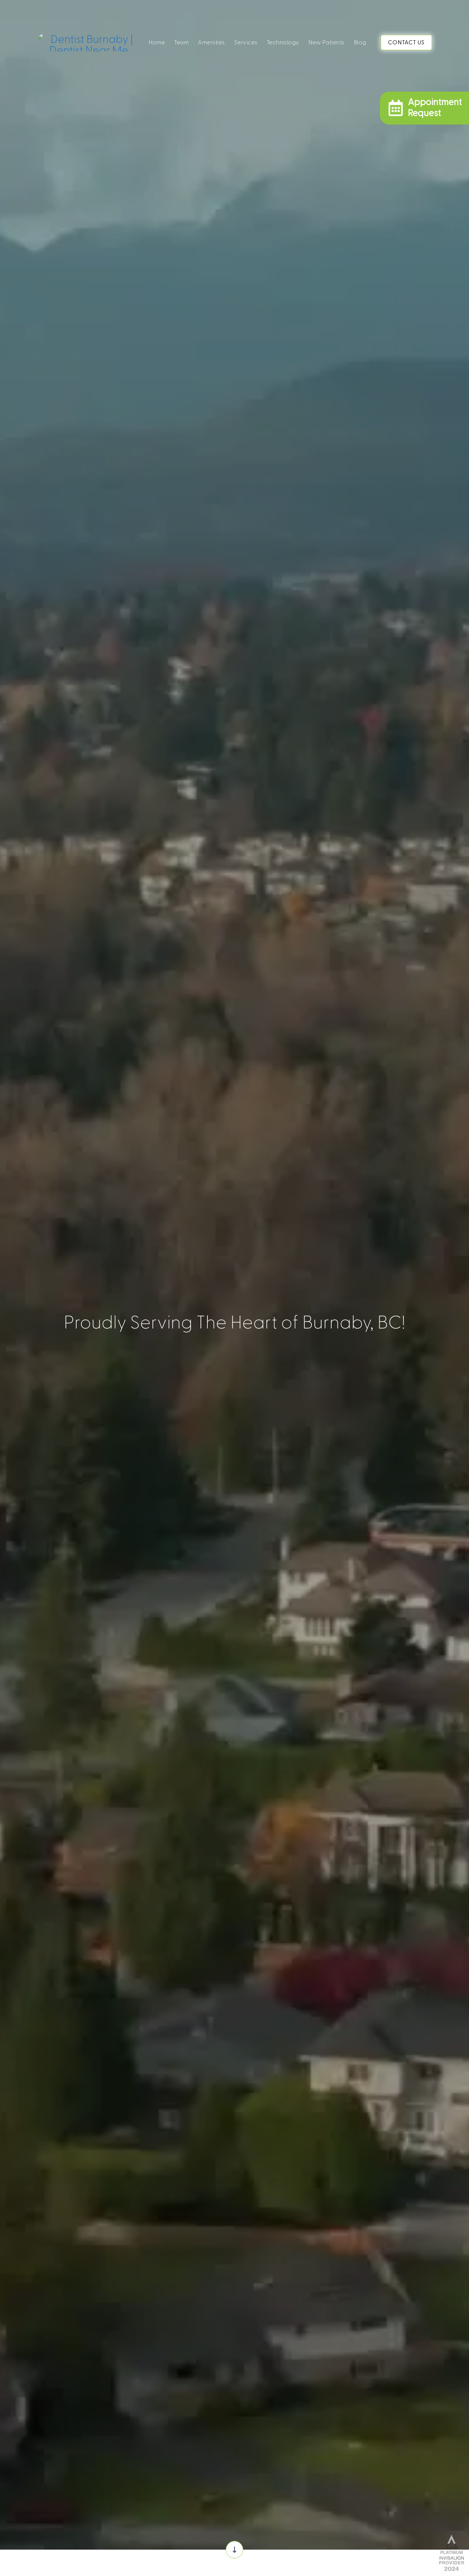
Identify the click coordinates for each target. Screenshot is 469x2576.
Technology (283, 41)
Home (157, 41)
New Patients (327, 41)
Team (181, 41)
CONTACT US (406, 42)
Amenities (211, 41)
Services (246, 41)
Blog (360, 41)
